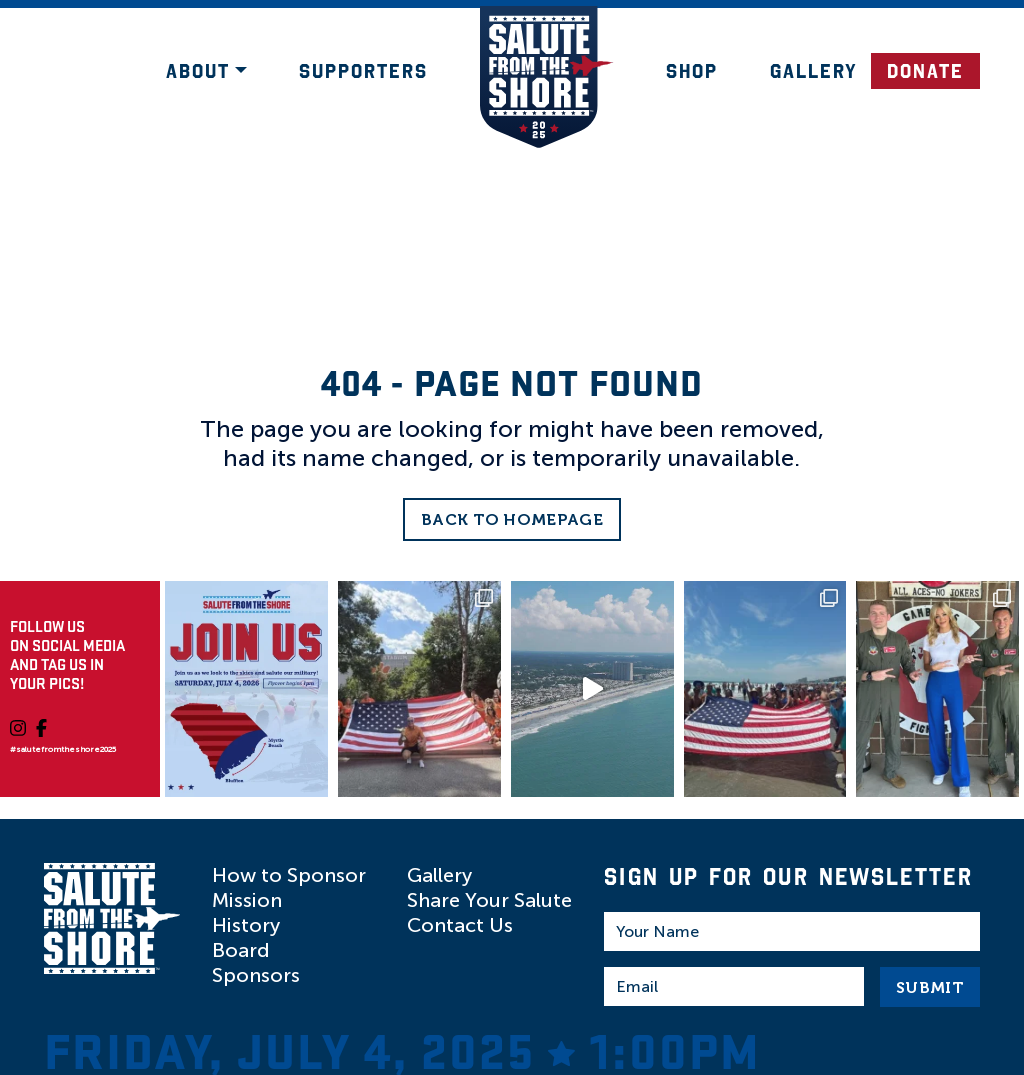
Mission (247, 900)
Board (241, 950)
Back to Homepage (512, 519)
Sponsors (256, 975)
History (246, 925)
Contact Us (460, 925)
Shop (692, 71)
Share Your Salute (489, 900)
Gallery (814, 71)
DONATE (925, 71)
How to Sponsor (289, 875)
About (198, 71)
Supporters (363, 71)
